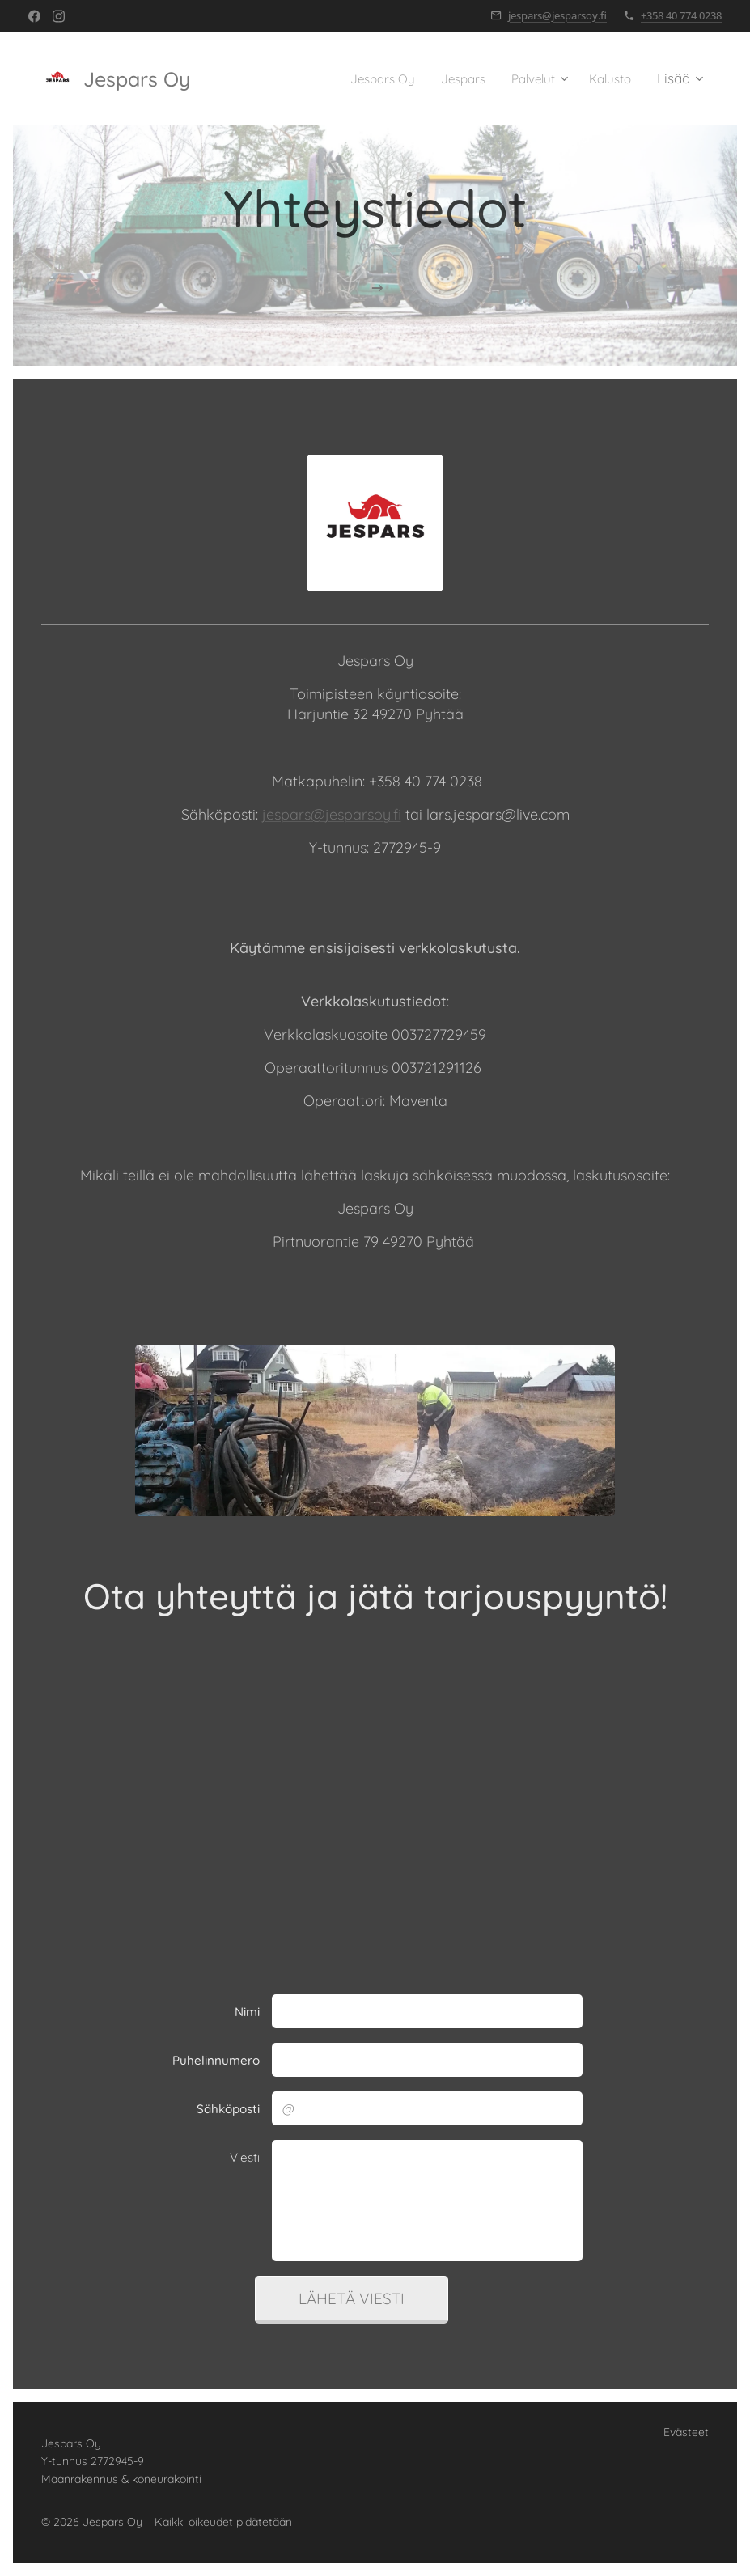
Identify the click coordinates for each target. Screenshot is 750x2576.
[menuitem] (364, 78)
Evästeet (686, 2432)
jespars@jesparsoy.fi (557, 15)
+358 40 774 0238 (681, 15)
